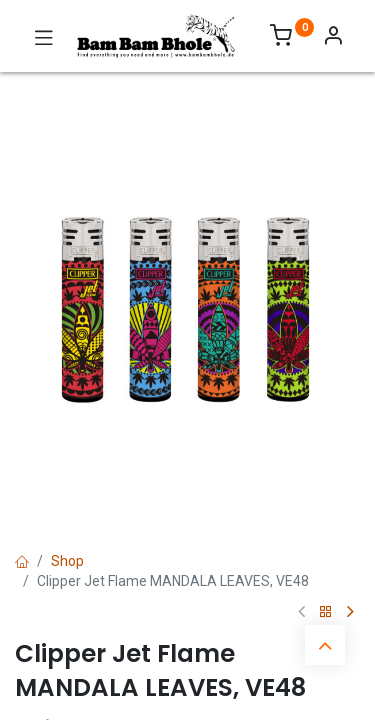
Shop (67, 561)
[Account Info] (333, 38)
